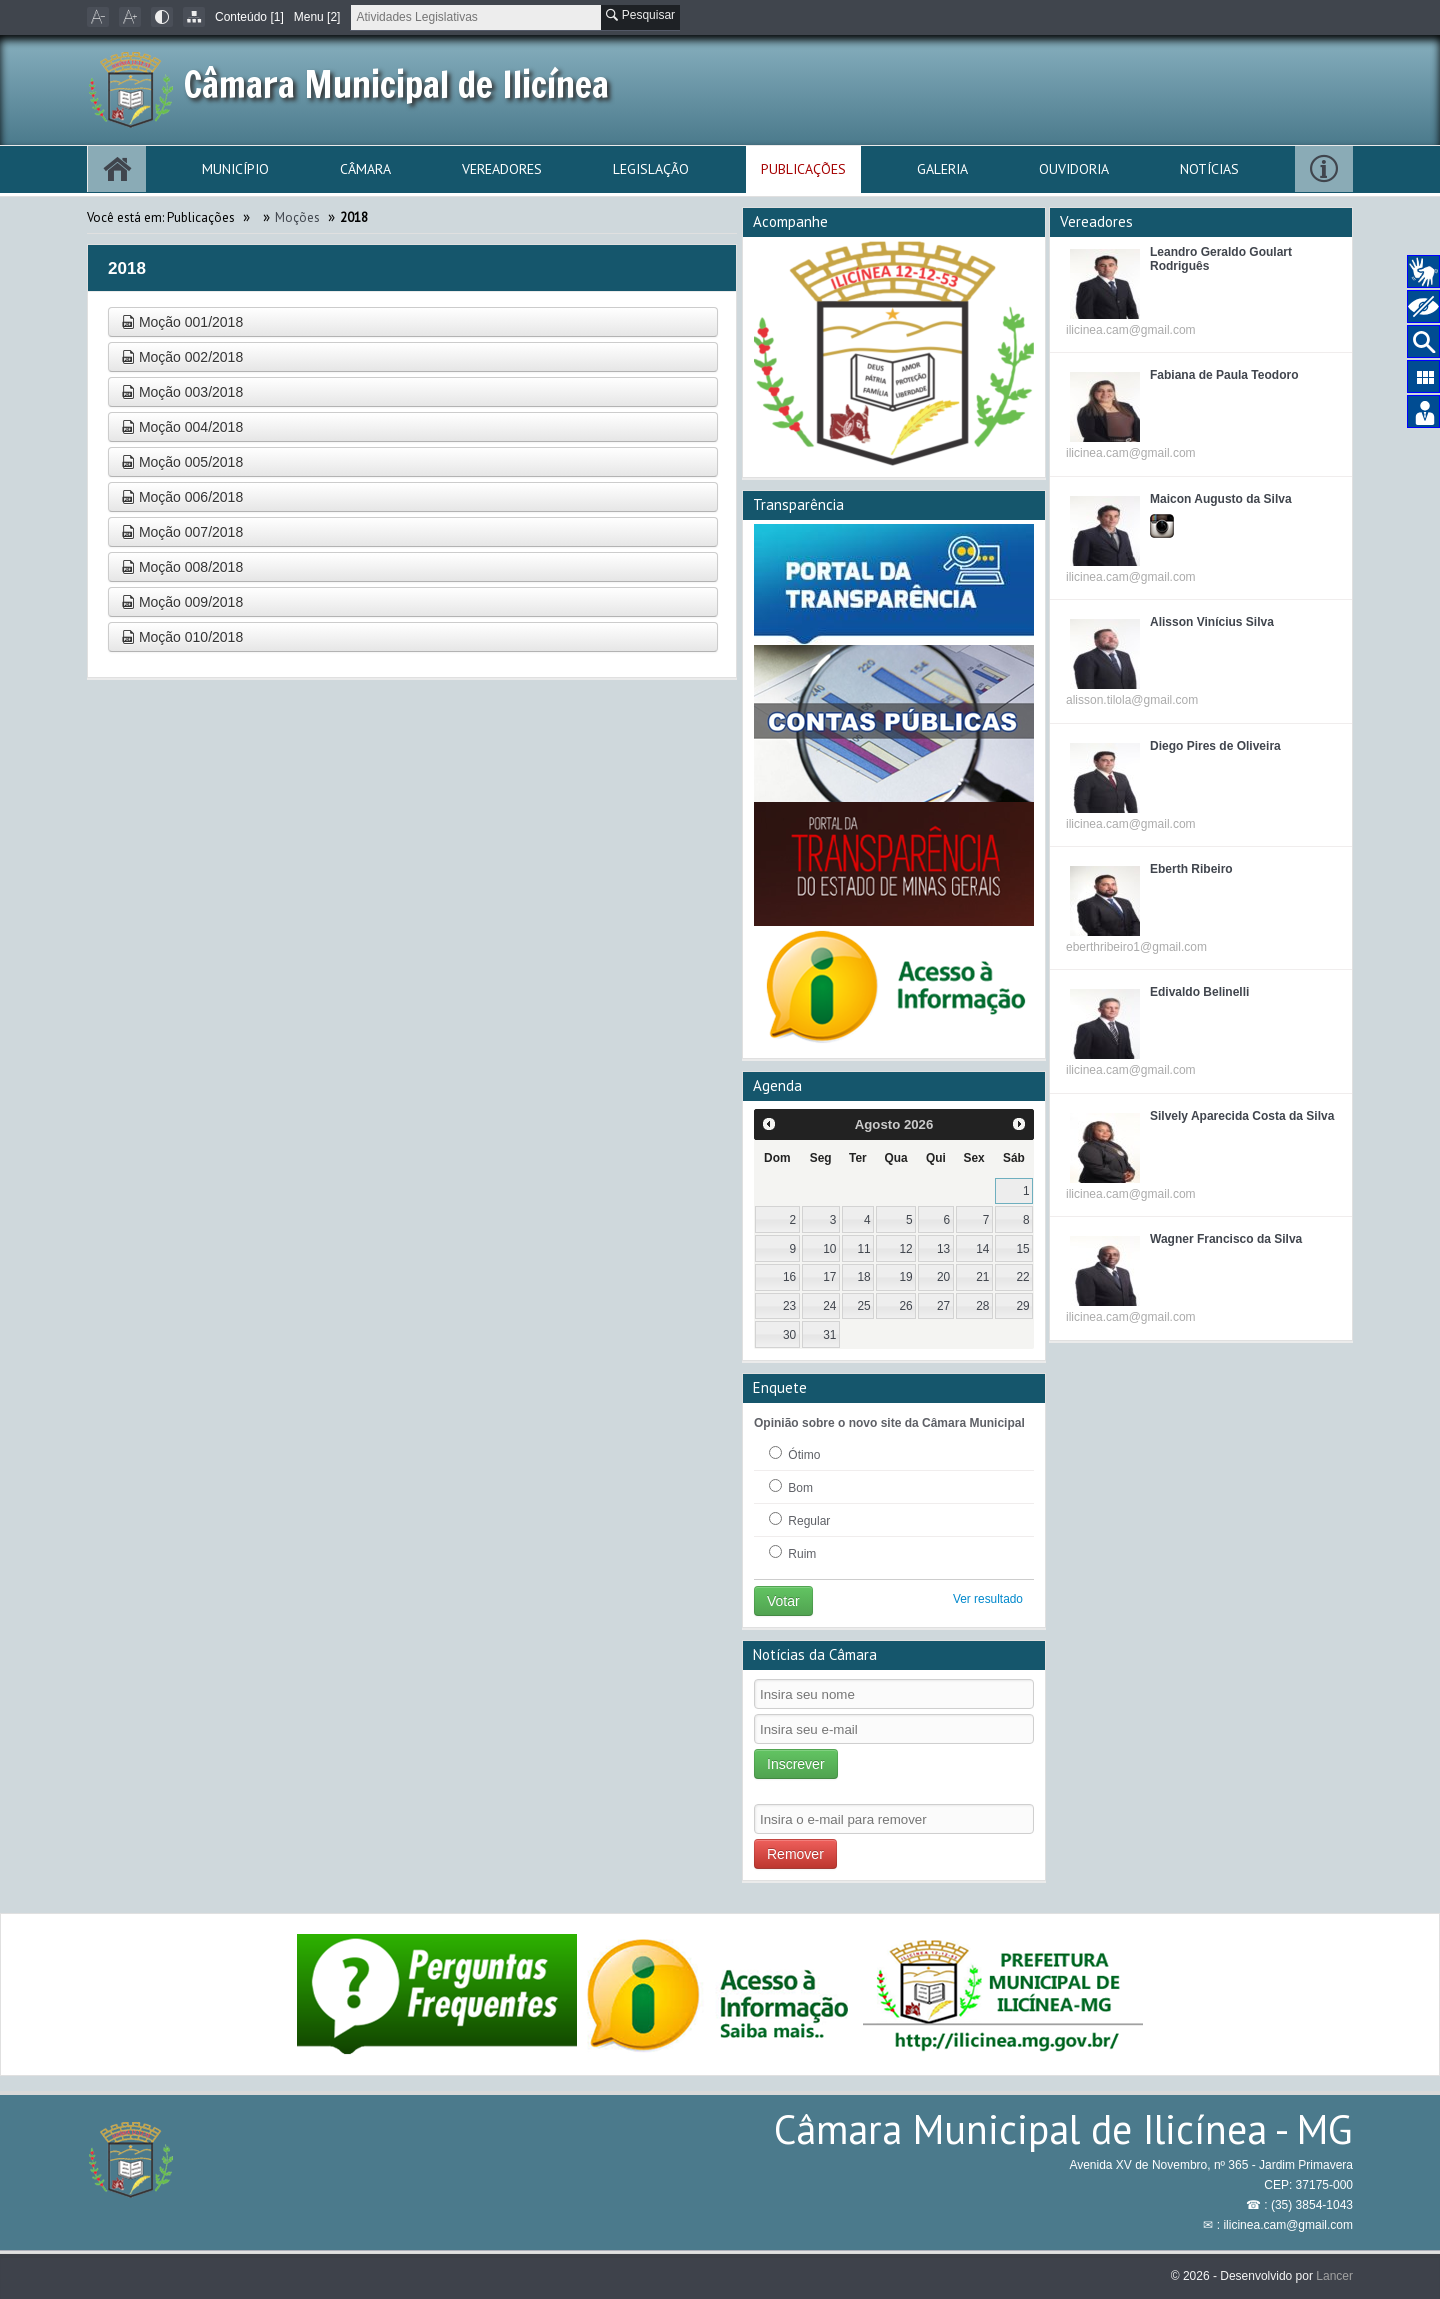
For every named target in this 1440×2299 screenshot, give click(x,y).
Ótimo (794, 1454)
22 (1022, 1277)
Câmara (365, 169)
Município (235, 169)
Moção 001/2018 (182, 322)
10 (829, 1249)
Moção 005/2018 (182, 462)
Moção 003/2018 (182, 392)
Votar (783, 1601)
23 (789, 1306)
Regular (799, 1520)
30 (789, 1335)
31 (829, 1335)
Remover (795, 1854)
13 (943, 1249)
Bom (791, 1487)
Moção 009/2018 (182, 602)
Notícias (1209, 169)
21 (982, 1277)
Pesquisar (640, 15)
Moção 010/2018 (182, 637)
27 (943, 1306)
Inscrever (796, 1764)
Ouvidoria (1074, 169)
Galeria (942, 169)
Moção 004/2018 (182, 427)
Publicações (803, 169)
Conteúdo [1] (249, 17)
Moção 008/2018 (182, 567)
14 (982, 1249)
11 (863, 1249)
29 (1022, 1306)
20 (943, 1277)
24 (829, 1306)
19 (906, 1277)
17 (829, 1277)
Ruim (792, 1553)
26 (906, 1306)
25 (863, 1306)
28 (982, 1306)
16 (789, 1277)
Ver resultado (988, 1599)
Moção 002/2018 (182, 357)
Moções (297, 217)
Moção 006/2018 (182, 497)
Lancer (1334, 2276)
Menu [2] (317, 17)
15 (1022, 1249)
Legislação (651, 169)
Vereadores (502, 169)
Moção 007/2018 (182, 532)
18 (863, 1277)
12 (906, 1249)
